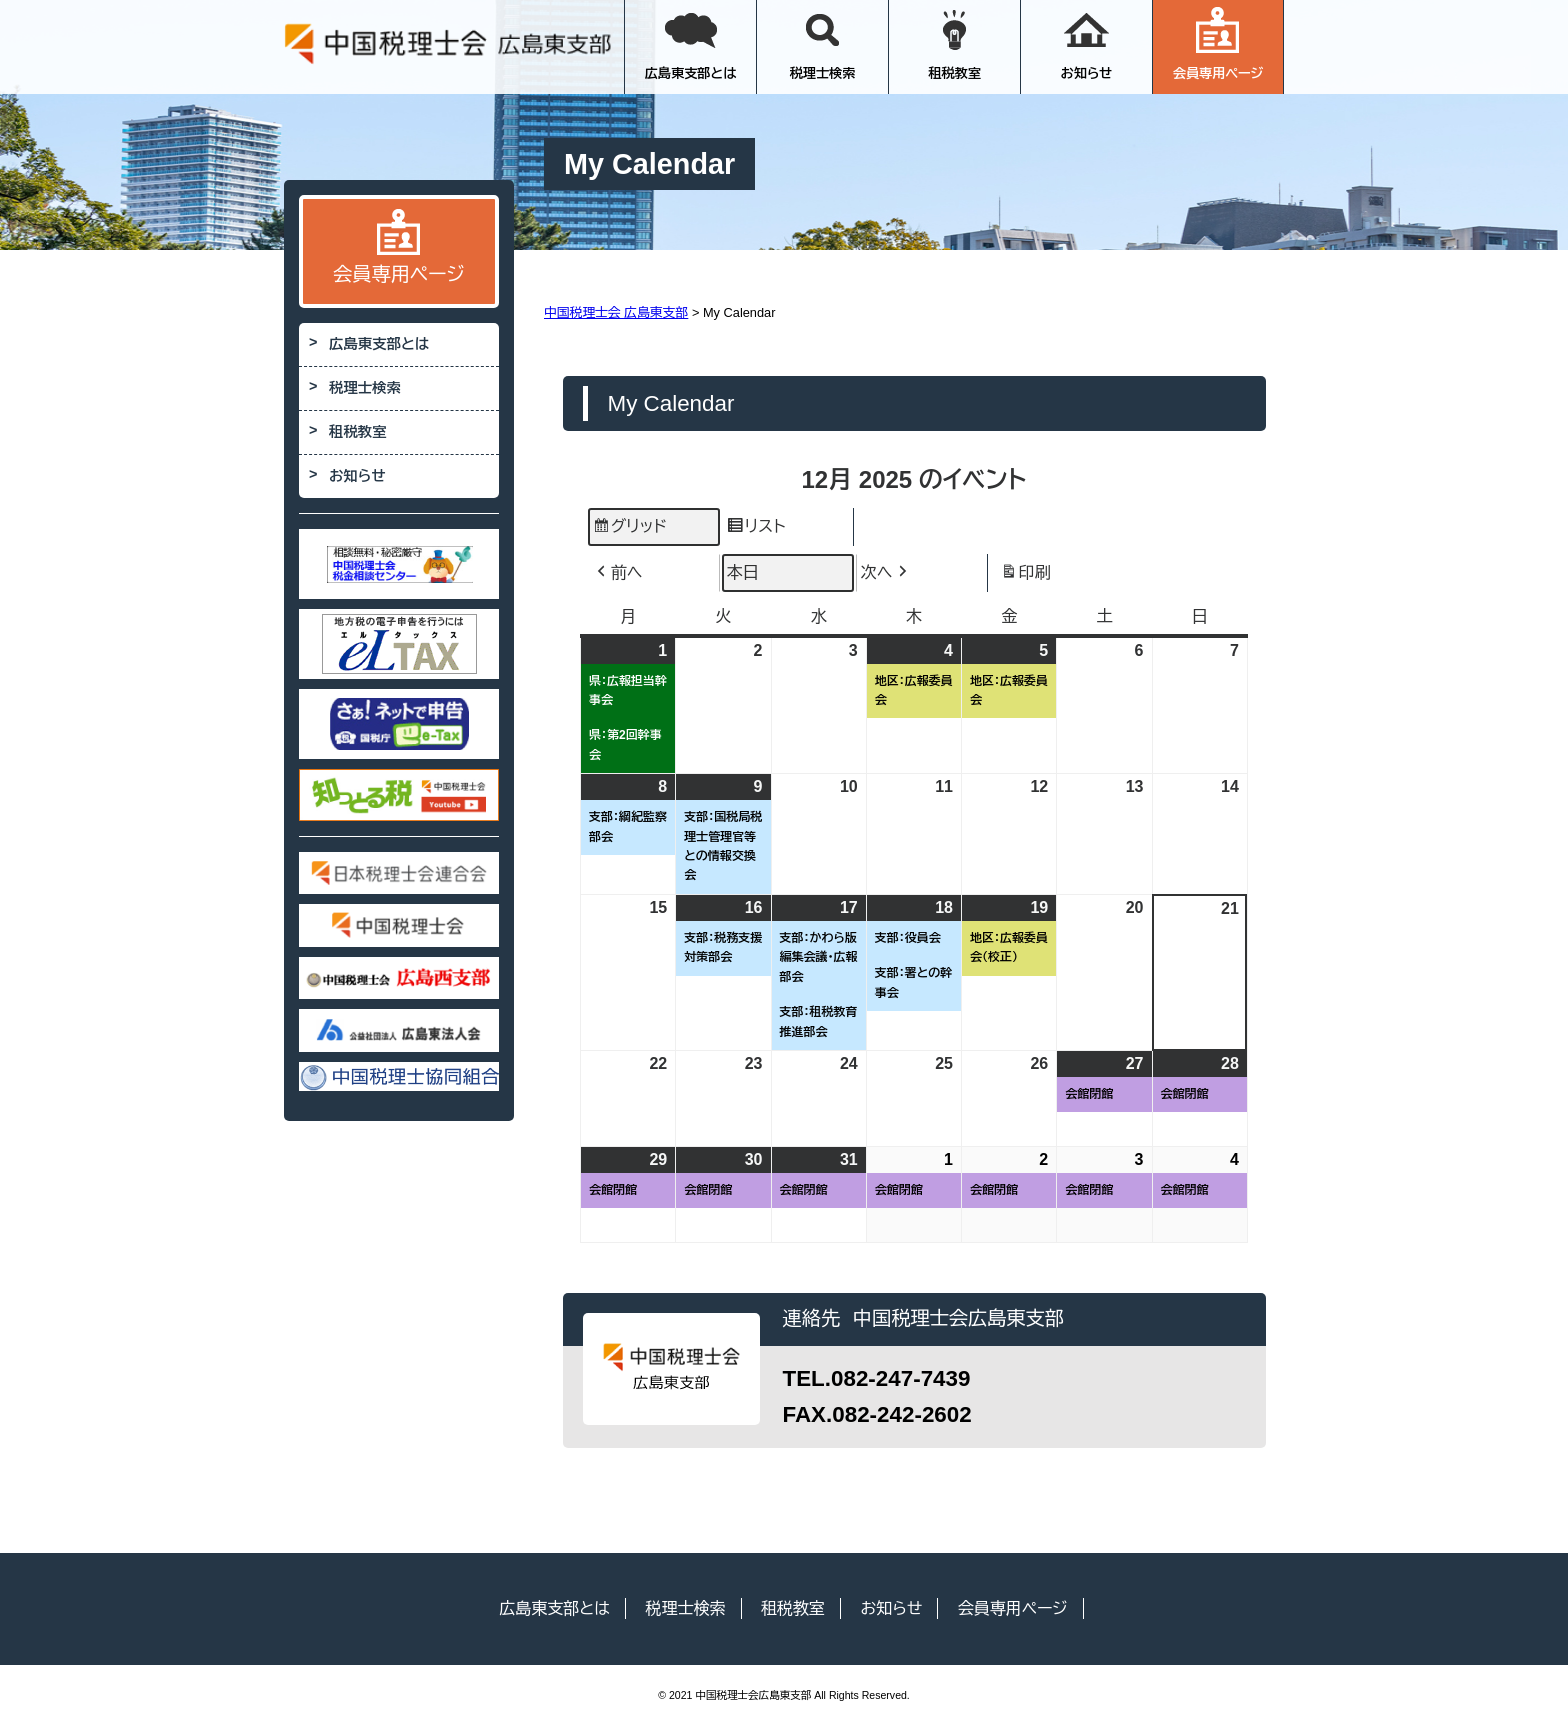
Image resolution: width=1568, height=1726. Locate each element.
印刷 (1025, 575)
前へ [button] (618, 573)
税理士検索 (823, 44)
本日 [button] (743, 572)
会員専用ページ (1218, 44)
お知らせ (1087, 44)
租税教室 (954, 44)
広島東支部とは (691, 44)
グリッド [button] (629, 529)
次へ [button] (886, 573)
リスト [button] (755, 529)
